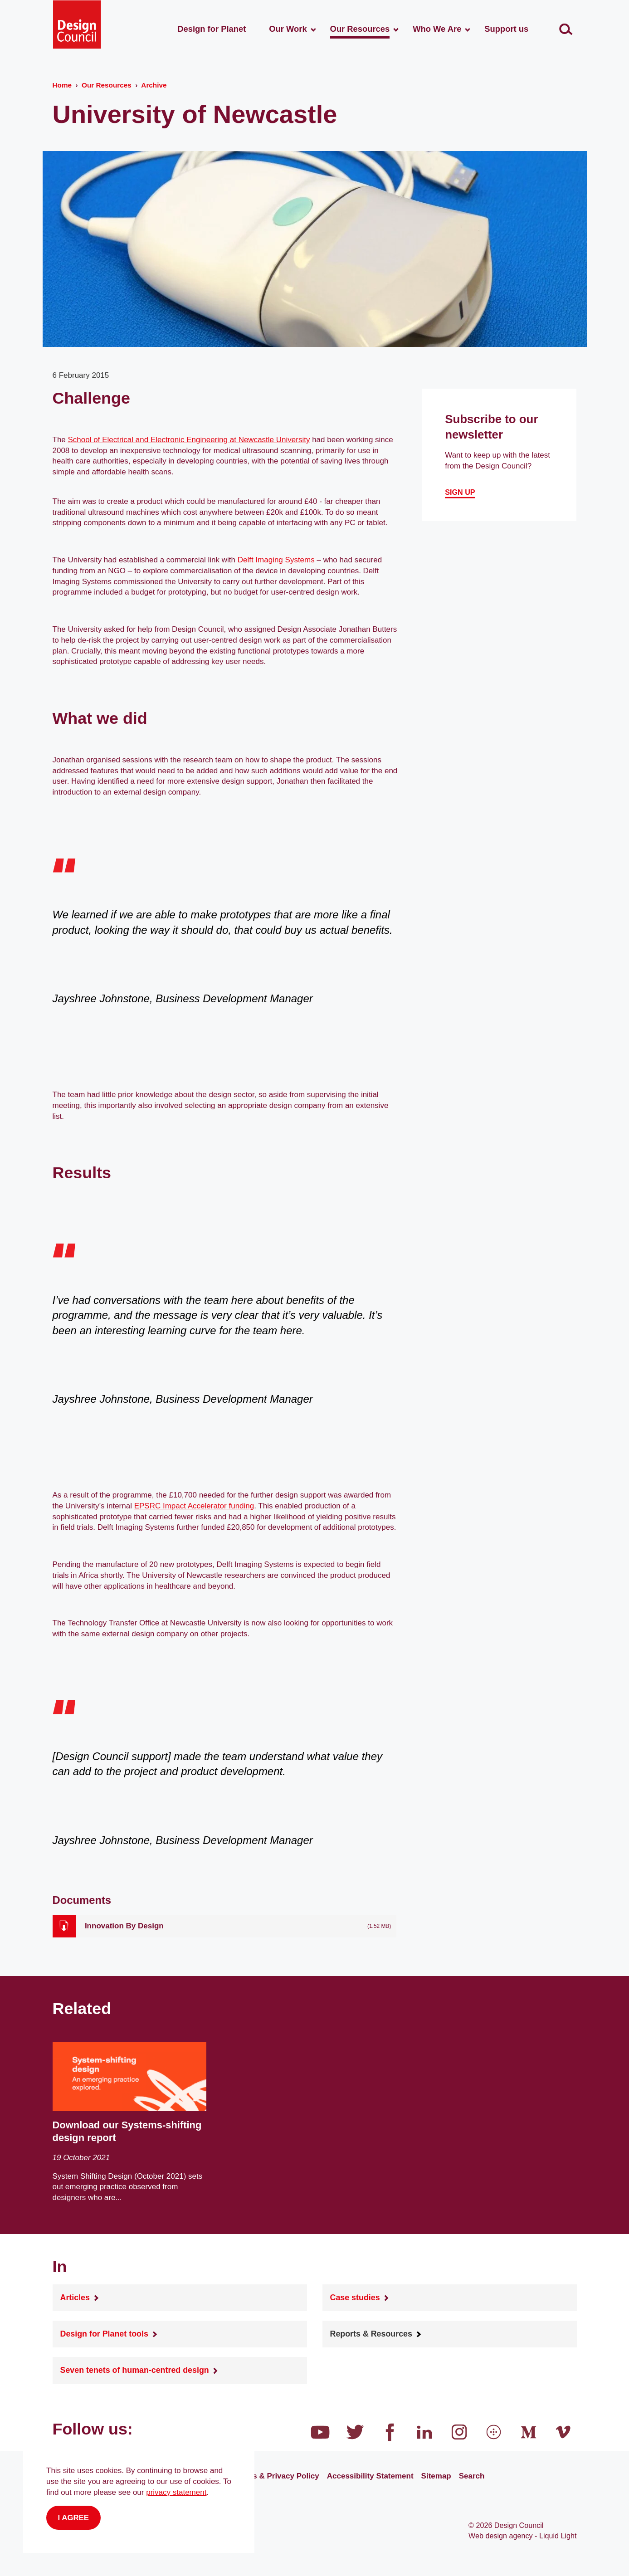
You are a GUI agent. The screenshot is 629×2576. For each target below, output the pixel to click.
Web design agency (501, 2536)
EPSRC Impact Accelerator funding (194, 1506)
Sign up (460, 492)
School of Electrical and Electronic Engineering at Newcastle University (189, 439)
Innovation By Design (124, 1926)
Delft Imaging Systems (276, 560)
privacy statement (176, 2492)
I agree (73, 2517)
